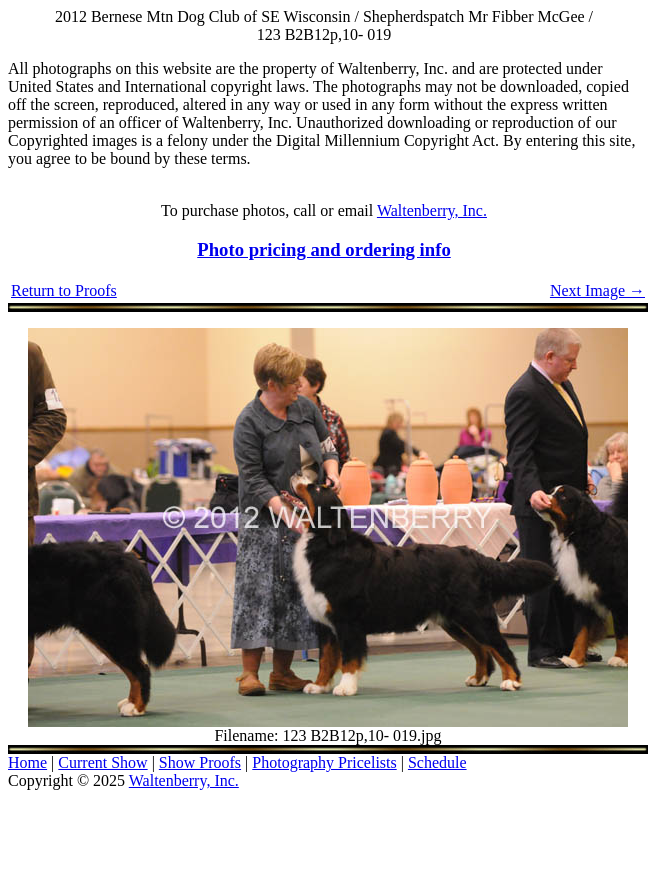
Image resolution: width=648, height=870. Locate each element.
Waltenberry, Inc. (432, 210)
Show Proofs (200, 762)
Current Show (102, 762)
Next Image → (597, 290)
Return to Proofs (64, 290)
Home (27, 762)
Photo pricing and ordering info (324, 249)
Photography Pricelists (324, 762)
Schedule (437, 762)
